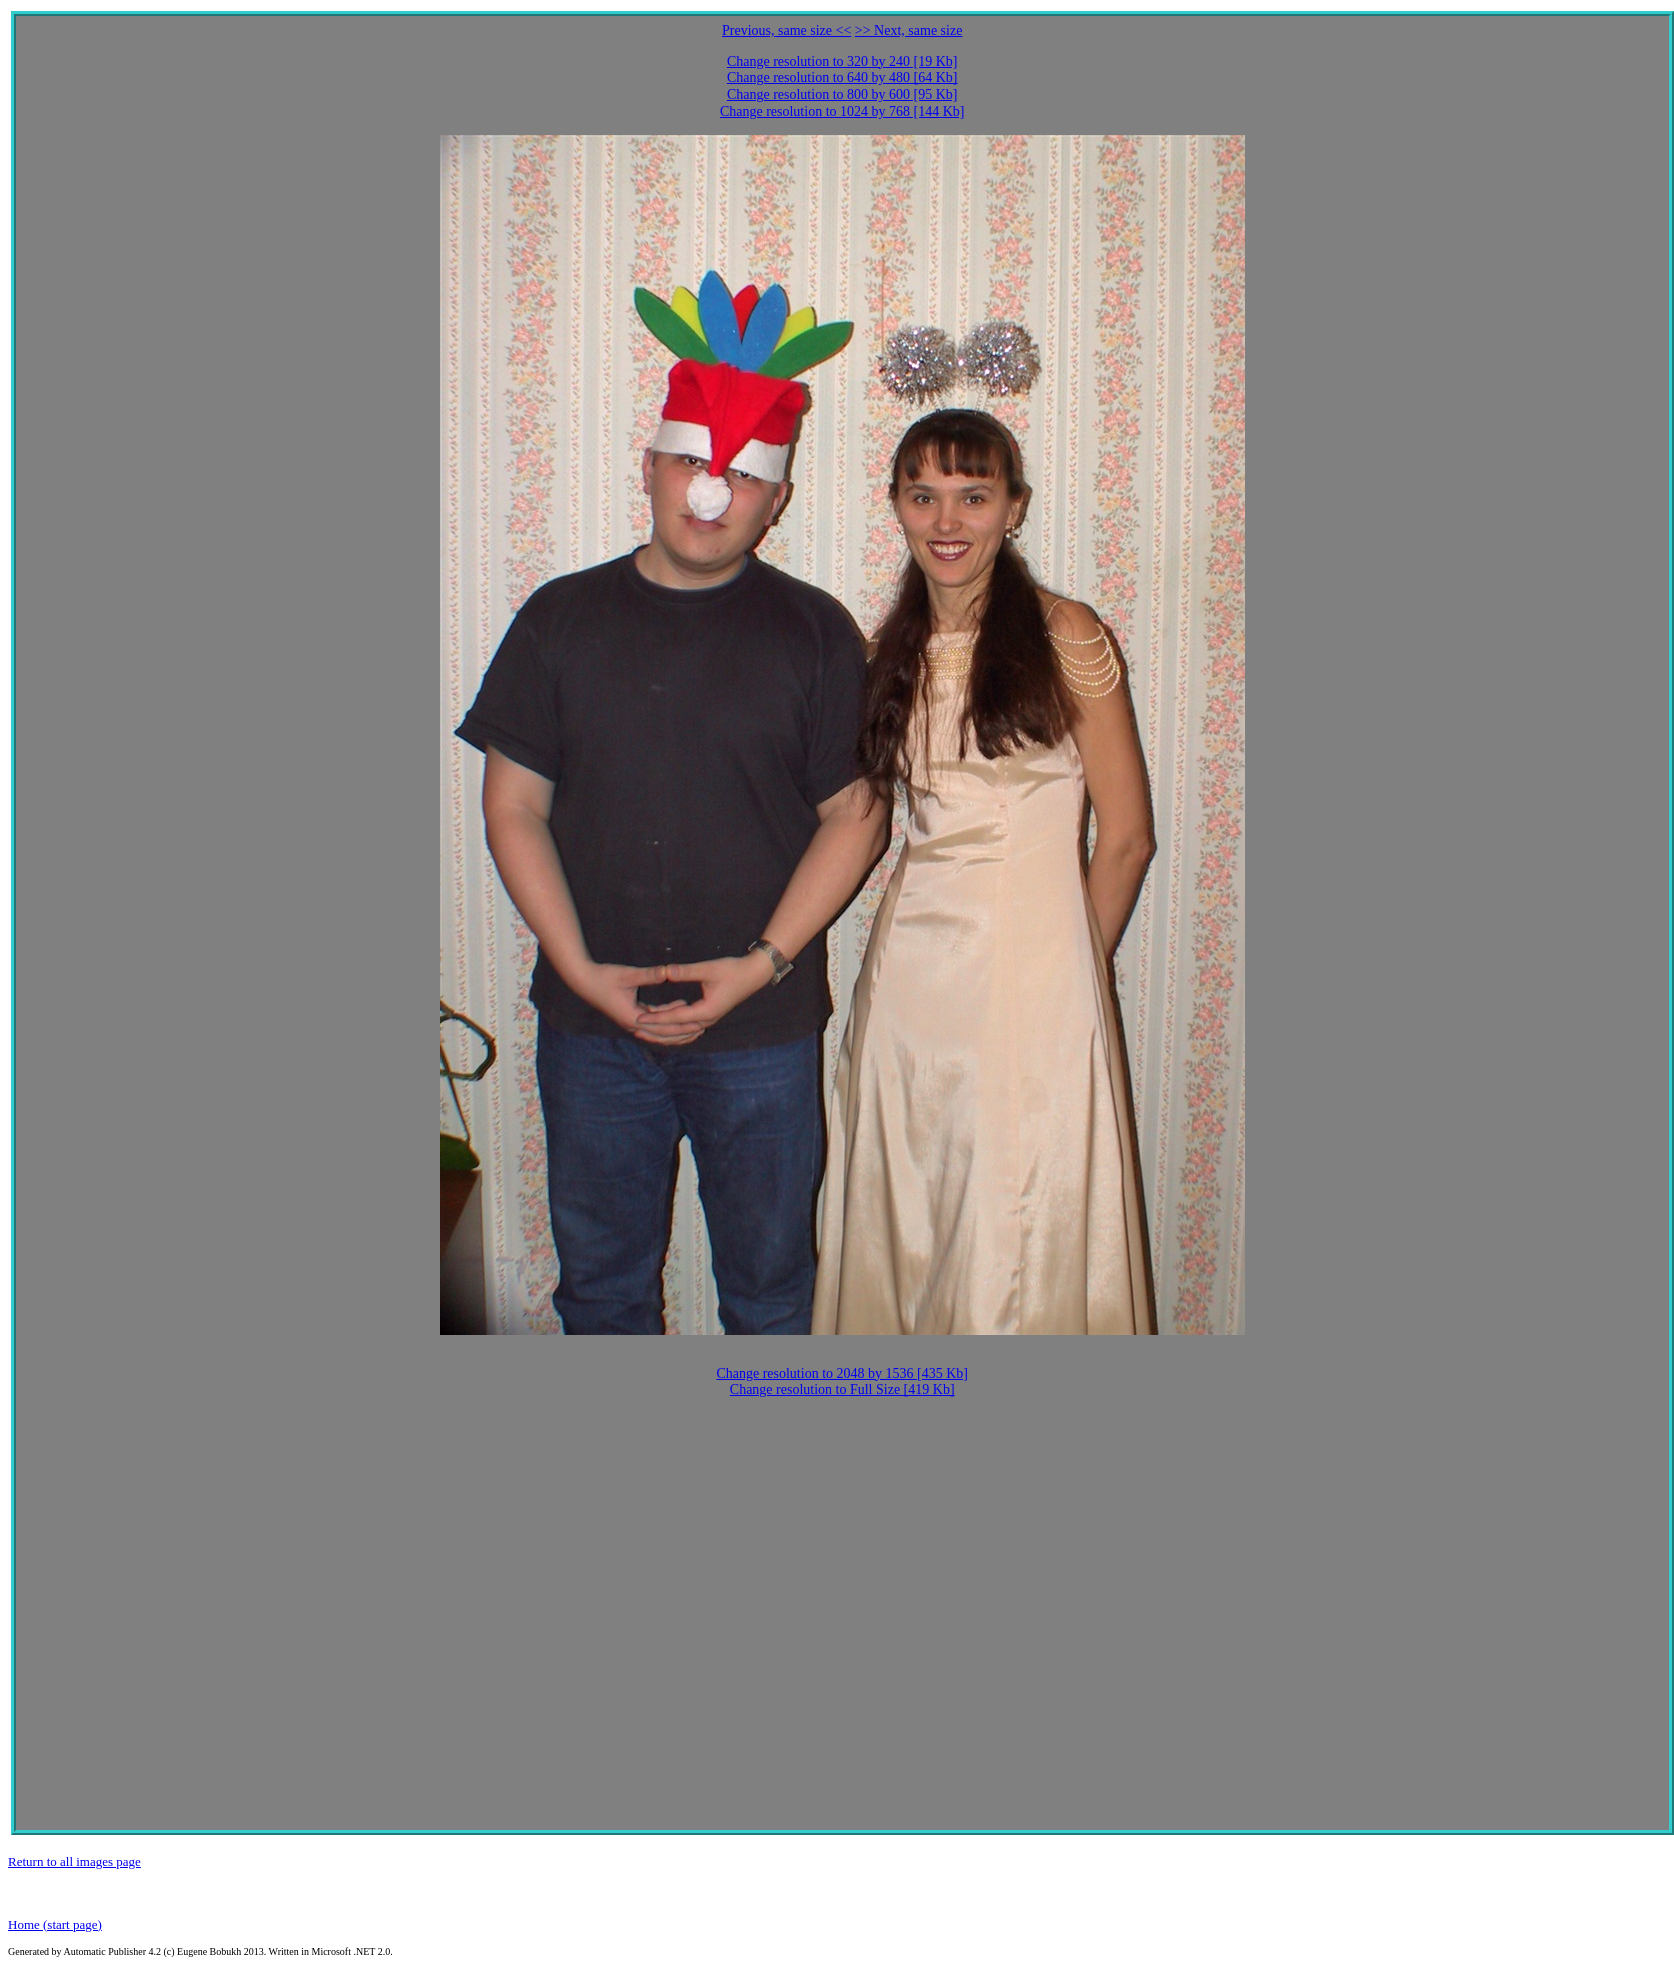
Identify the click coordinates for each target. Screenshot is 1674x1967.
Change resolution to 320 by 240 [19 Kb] (842, 61)
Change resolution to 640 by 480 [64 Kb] (842, 77)
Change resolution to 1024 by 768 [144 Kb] (842, 111)
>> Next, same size (909, 30)
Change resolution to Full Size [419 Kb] (842, 1389)
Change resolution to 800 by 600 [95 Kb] (842, 94)
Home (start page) (55, 1924)
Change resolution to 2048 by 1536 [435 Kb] (842, 1373)
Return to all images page (74, 1861)
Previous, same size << (786, 30)
